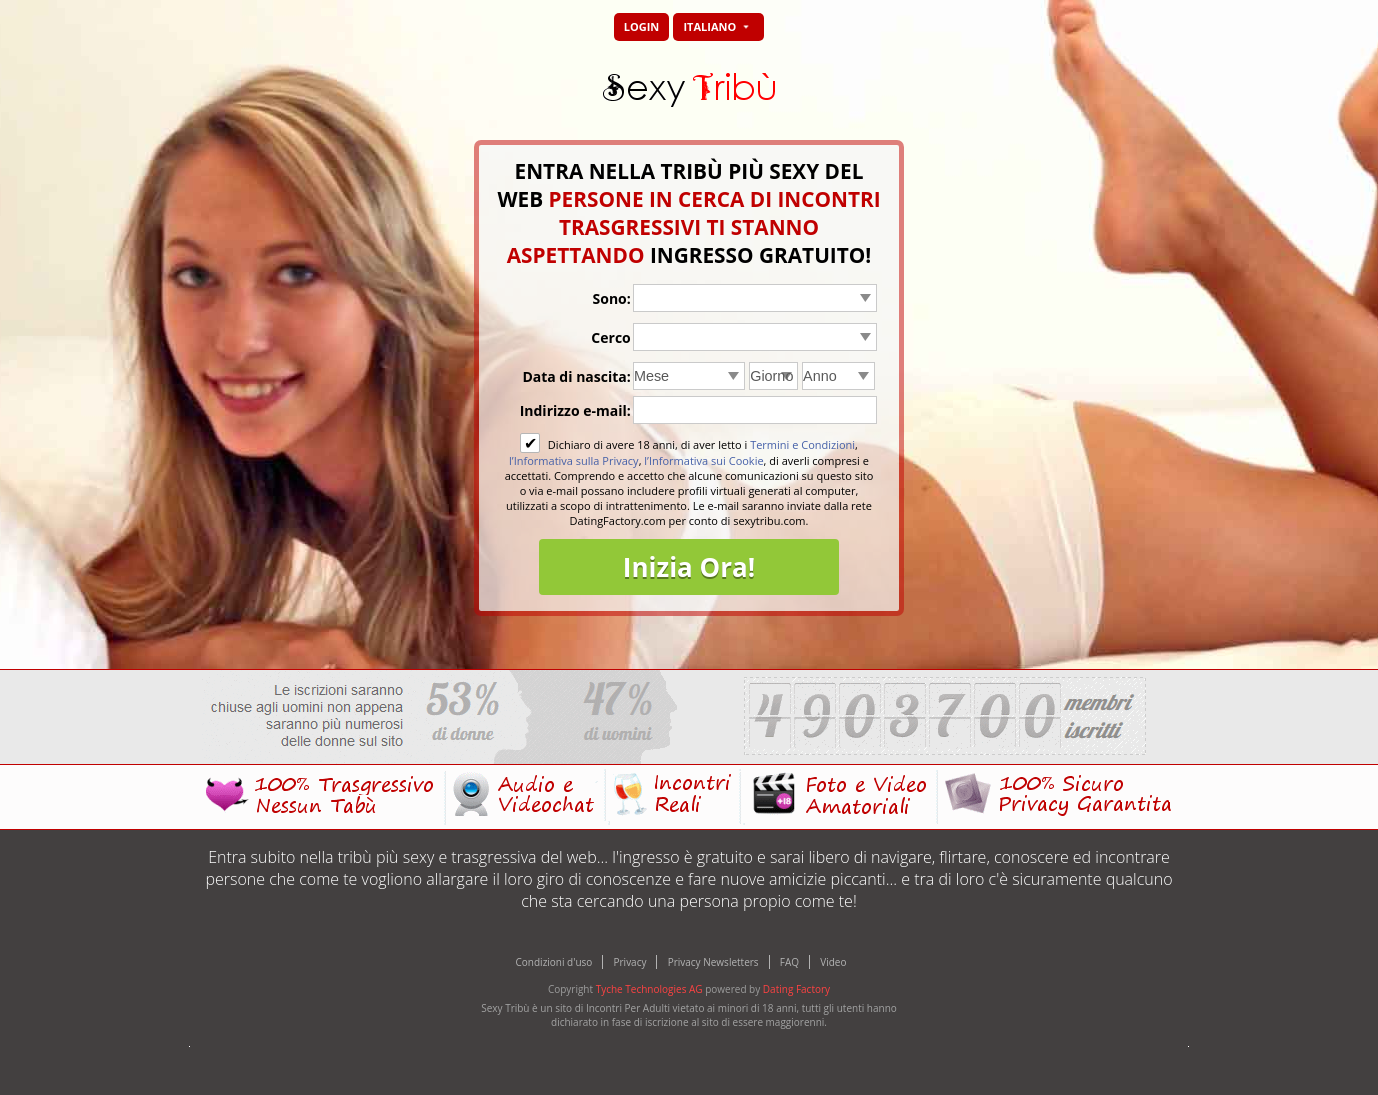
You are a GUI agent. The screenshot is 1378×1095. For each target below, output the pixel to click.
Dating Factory (796, 989)
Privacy (630, 962)
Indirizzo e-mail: (575, 410)
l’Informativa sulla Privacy (574, 460)
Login (642, 26)
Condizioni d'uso (554, 962)
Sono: (612, 298)
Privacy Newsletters (713, 962)
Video (833, 962)
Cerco (610, 337)
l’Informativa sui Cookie (703, 460)
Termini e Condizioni (802, 444)
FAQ (789, 962)
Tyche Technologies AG (649, 989)
